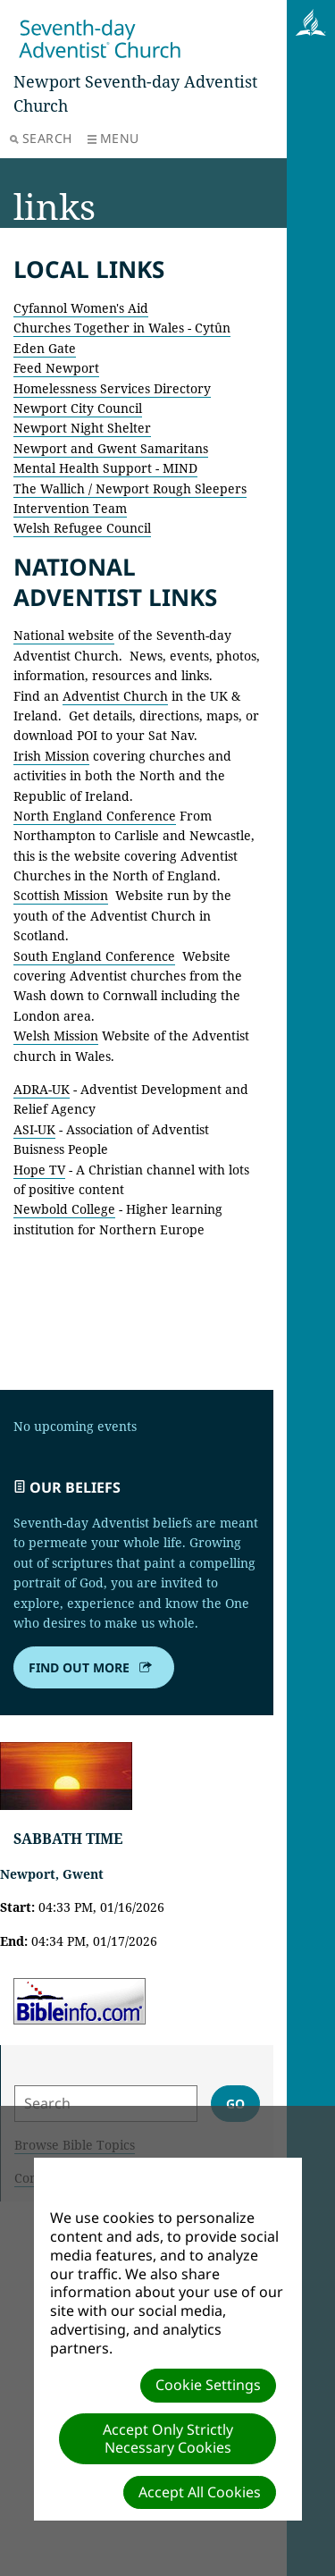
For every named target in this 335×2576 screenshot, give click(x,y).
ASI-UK (34, 1129)
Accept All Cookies (199, 2492)
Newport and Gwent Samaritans (110, 448)
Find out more (92, 1668)
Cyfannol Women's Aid (80, 307)
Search (41, 138)
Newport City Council (77, 408)
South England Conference (94, 955)
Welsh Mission (55, 1035)
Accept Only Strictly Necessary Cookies (168, 2438)
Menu (113, 138)
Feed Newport (56, 367)
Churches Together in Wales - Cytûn (121, 327)
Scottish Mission (60, 895)
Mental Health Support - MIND (105, 467)
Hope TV (39, 1169)
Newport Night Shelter (82, 427)
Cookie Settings (208, 2385)
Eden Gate (44, 348)
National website (63, 635)
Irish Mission (51, 755)
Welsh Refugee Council (82, 527)
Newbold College (64, 1208)
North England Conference (94, 815)
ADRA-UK (41, 1089)
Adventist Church (115, 695)
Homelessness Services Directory (112, 388)
